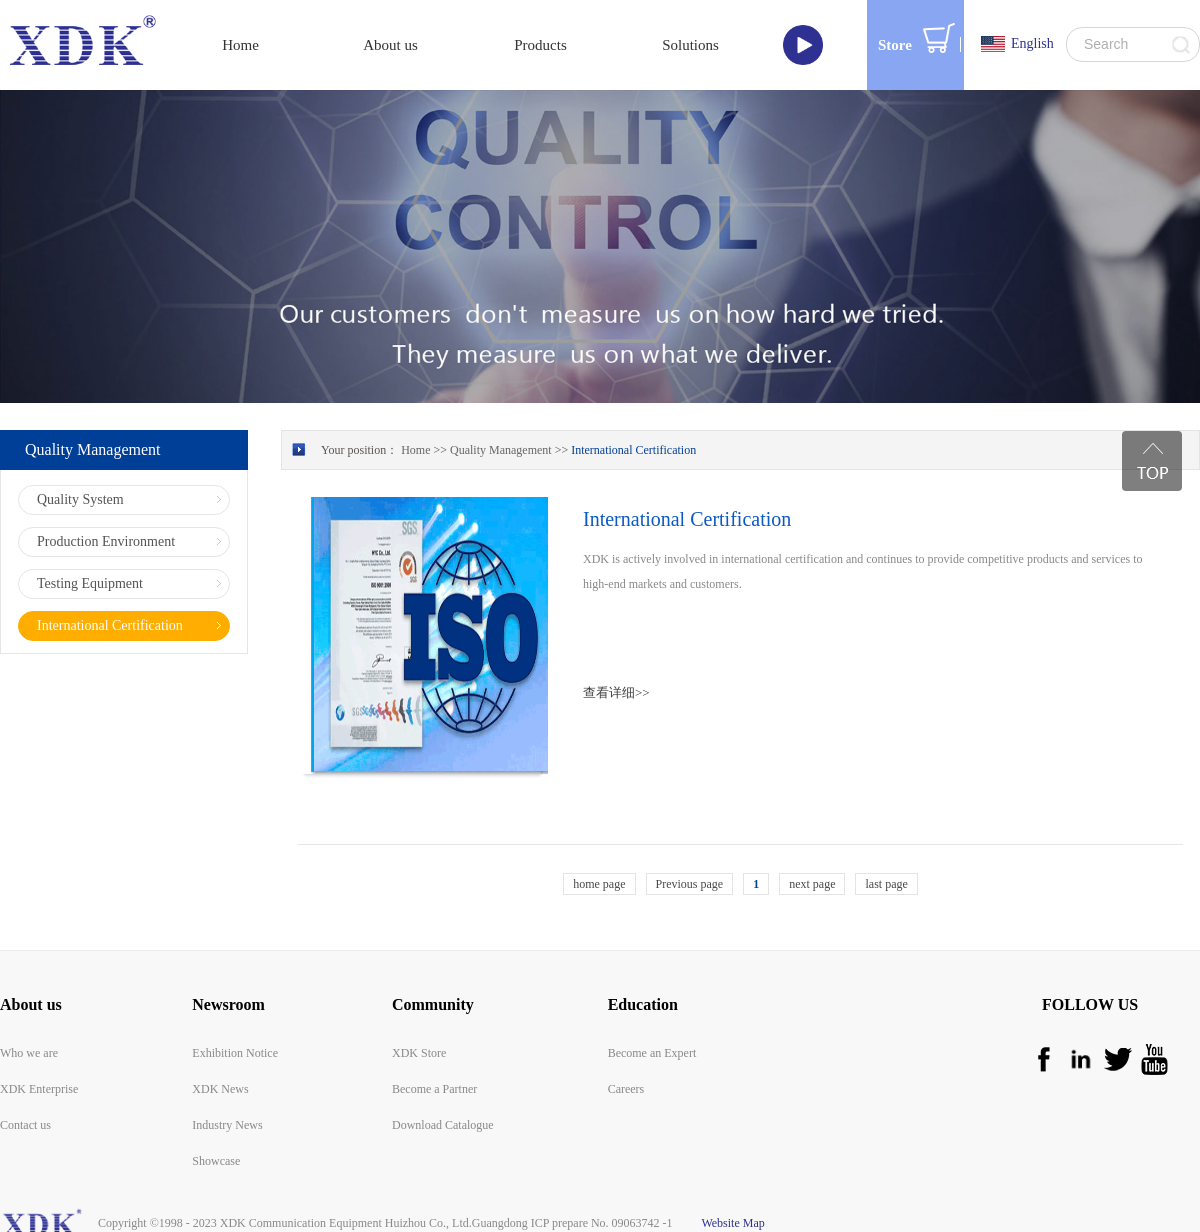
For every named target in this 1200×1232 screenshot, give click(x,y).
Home (240, 45)
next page (812, 884)
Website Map (730, 1223)
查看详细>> (616, 692)
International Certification (633, 450)
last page (886, 884)
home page (599, 884)
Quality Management (501, 450)
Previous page (690, 884)
